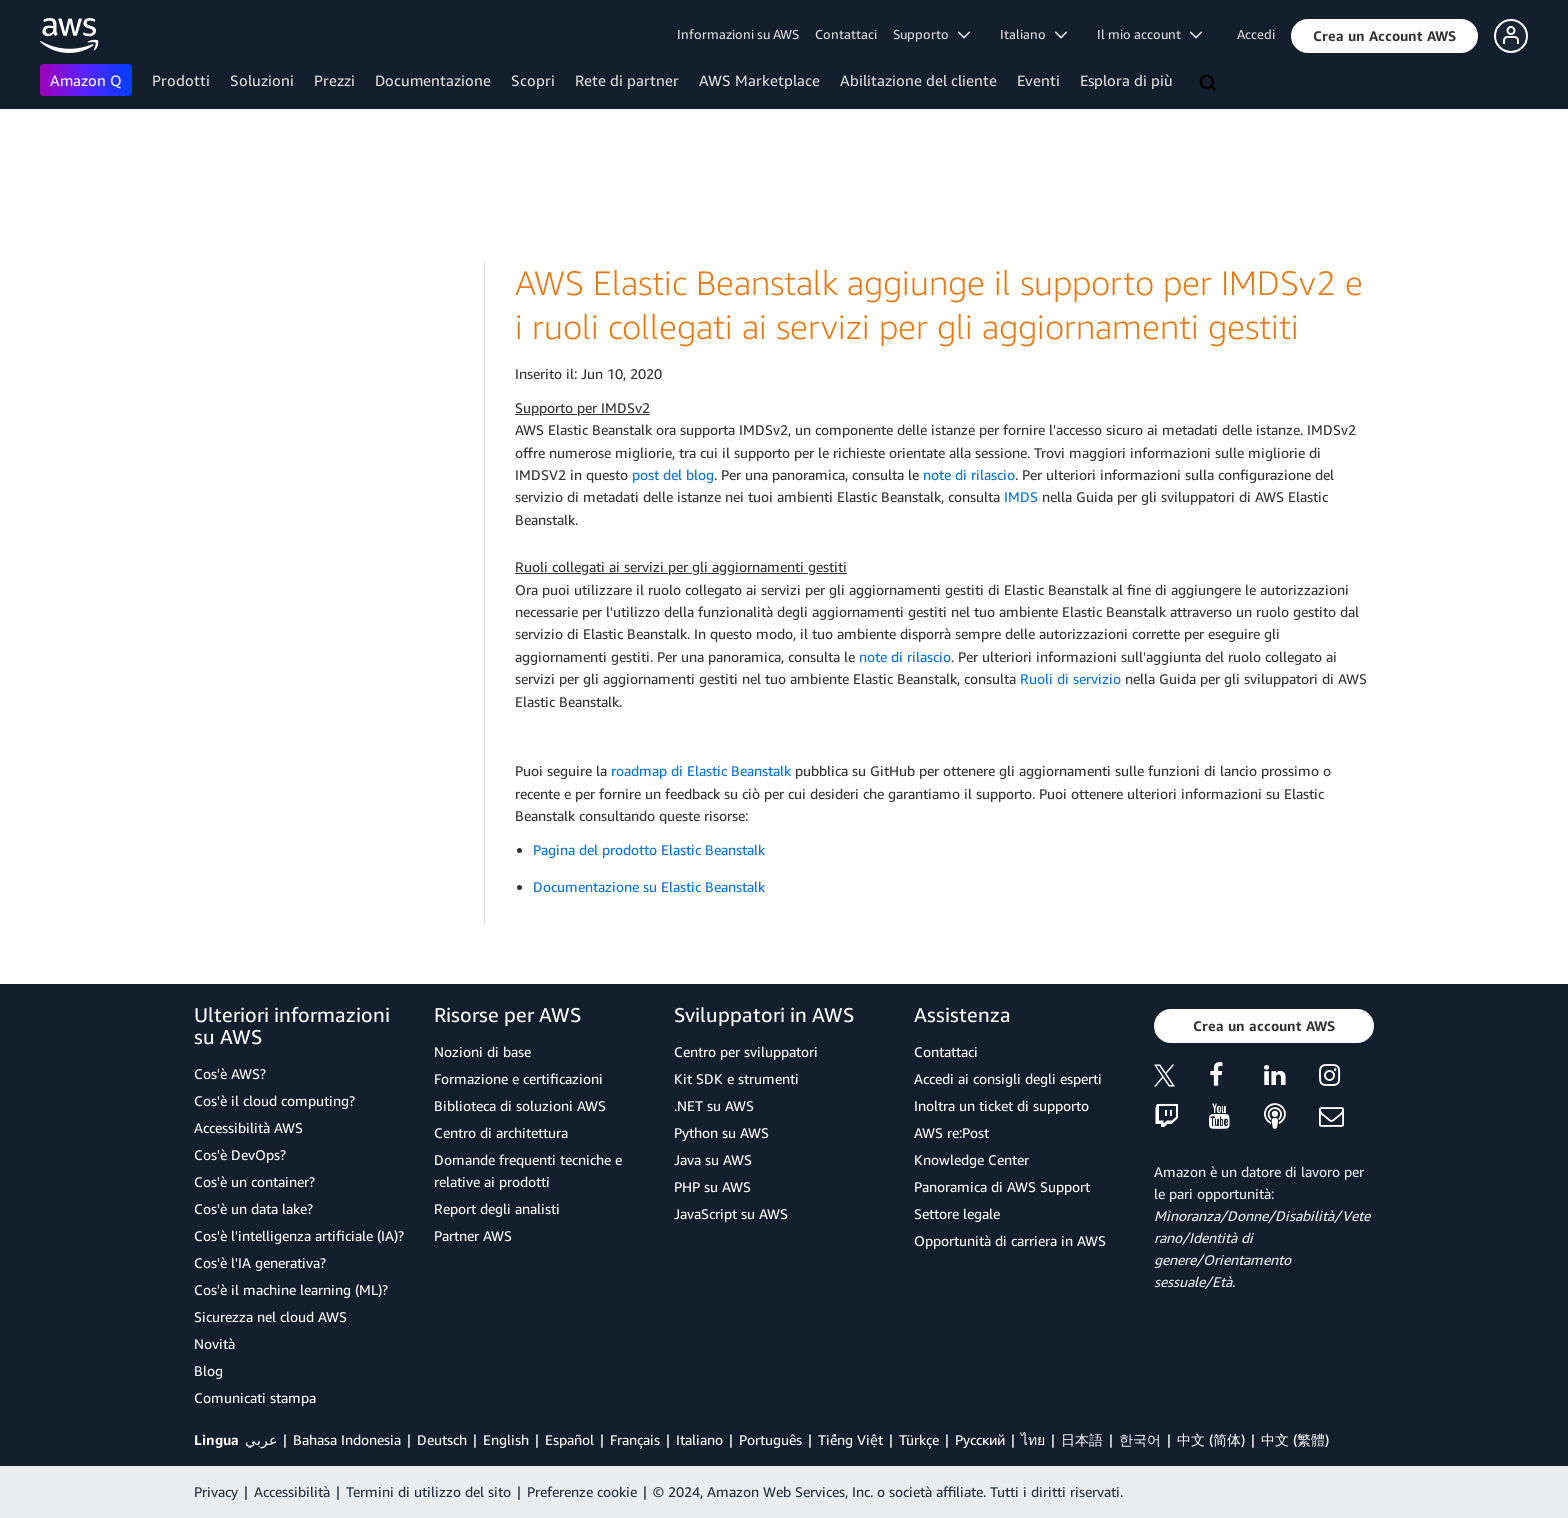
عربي (261, 1439)
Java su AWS (713, 1159)
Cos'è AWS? (230, 1073)
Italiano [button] (1033, 34)
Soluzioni (262, 80)
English (506, 1439)
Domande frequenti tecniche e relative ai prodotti (528, 1170)
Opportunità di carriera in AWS (1010, 1240)
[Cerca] (1210, 84)
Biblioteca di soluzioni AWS (520, 1105)
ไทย (1033, 1439)
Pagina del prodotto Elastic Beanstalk (649, 849)
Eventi (1038, 80)
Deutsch (442, 1439)
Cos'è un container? (254, 1181)
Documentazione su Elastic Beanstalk (649, 886)
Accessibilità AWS (248, 1127)
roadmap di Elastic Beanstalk (701, 770)
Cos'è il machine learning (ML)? (291, 1289)
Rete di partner (627, 80)
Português (770, 1439)
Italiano (699, 1439)
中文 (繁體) (1295, 1439)
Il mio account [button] (1149, 34)
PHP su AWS (712, 1186)
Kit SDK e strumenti (736, 1078)
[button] (1384, 36)
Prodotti (181, 80)
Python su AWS (721, 1132)
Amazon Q (86, 80)
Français (635, 1439)
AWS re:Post (951, 1132)
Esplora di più (1126, 80)
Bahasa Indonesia (347, 1439)
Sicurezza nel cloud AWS (270, 1316)
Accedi (1256, 34)
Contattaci (846, 34)
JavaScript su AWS (731, 1213)
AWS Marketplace (759, 80)
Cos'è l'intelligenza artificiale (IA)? (299, 1235)
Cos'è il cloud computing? (274, 1100)
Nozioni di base (482, 1051)
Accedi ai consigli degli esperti (1008, 1078)
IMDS (1021, 496)
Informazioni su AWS (738, 34)
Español (569, 1439)
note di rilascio (969, 474)
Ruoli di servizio (1070, 678)
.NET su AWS (714, 1105)
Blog (208, 1370)
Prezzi (334, 80)
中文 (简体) (1211, 1439)
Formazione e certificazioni (518, 1078)
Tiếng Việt (850, 1439)
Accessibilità (292, 1491)
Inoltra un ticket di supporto (1001, 1105)
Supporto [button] (931, 34)
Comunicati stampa (255, 1397)
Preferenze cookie (582, 1491)
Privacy (216, 1491)
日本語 (1082, 1439)
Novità (214, 1343)
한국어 (1140, 1439)
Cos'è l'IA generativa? (260, 1262)
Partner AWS (473, 1235)
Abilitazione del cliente (918, 80)
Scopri (533, 80)
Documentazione (433, 80)
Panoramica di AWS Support (1002, 1186)
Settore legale (957, 1213)
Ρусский (980, 1439)
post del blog (673, 474)
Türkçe (919, 1439)
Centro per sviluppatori (746, 1051)
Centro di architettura (501, 1132)
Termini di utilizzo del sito (428, 1491)
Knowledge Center (971, 1159)
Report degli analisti (497, 1208)
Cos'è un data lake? (253, 1208)
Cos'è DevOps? (240, 1154)
